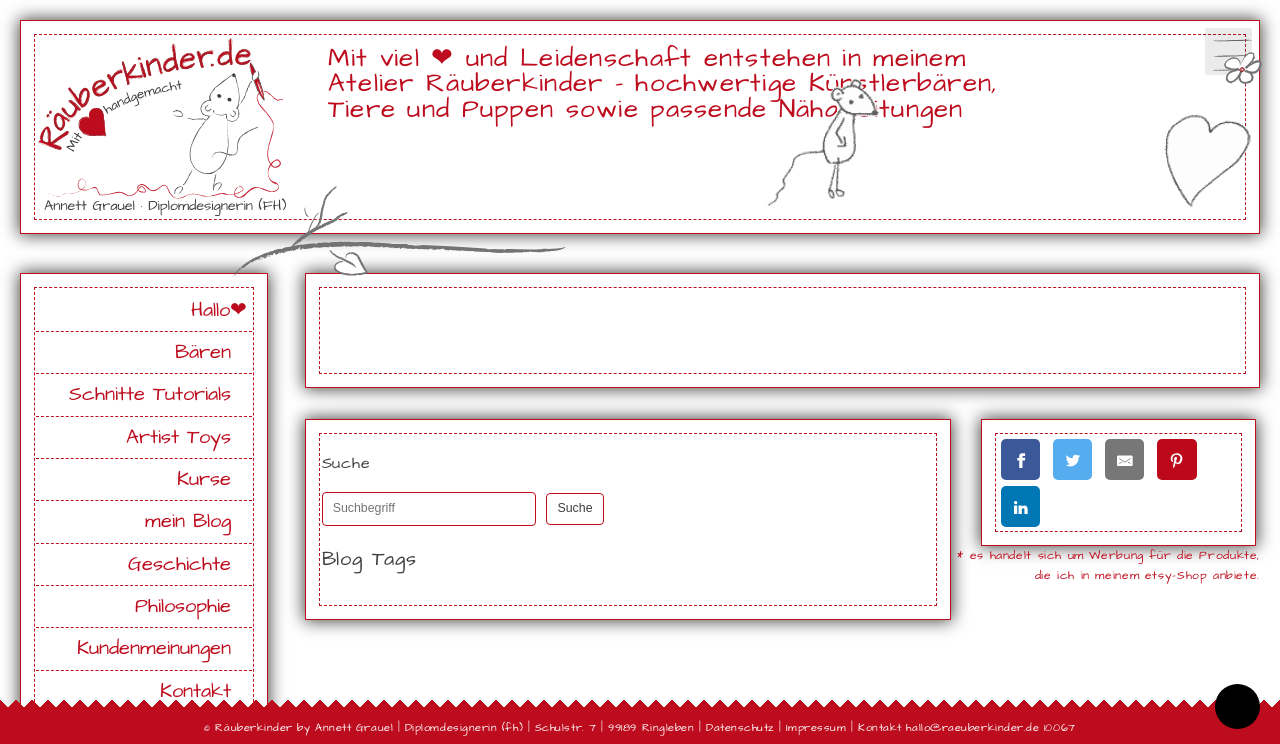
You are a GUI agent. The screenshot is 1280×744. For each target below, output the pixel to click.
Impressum (816, 727)
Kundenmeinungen (154, 648)
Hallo (210, 310)
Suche (574, 508)
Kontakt (195, 691)
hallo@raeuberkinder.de (972, 727)
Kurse (204, 479)
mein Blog (188, 521)
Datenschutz (740, 727)
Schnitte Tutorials (150, 394)
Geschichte (179, 564)
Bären (203, 352)
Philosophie (183, 606)
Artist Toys (178, 437)
